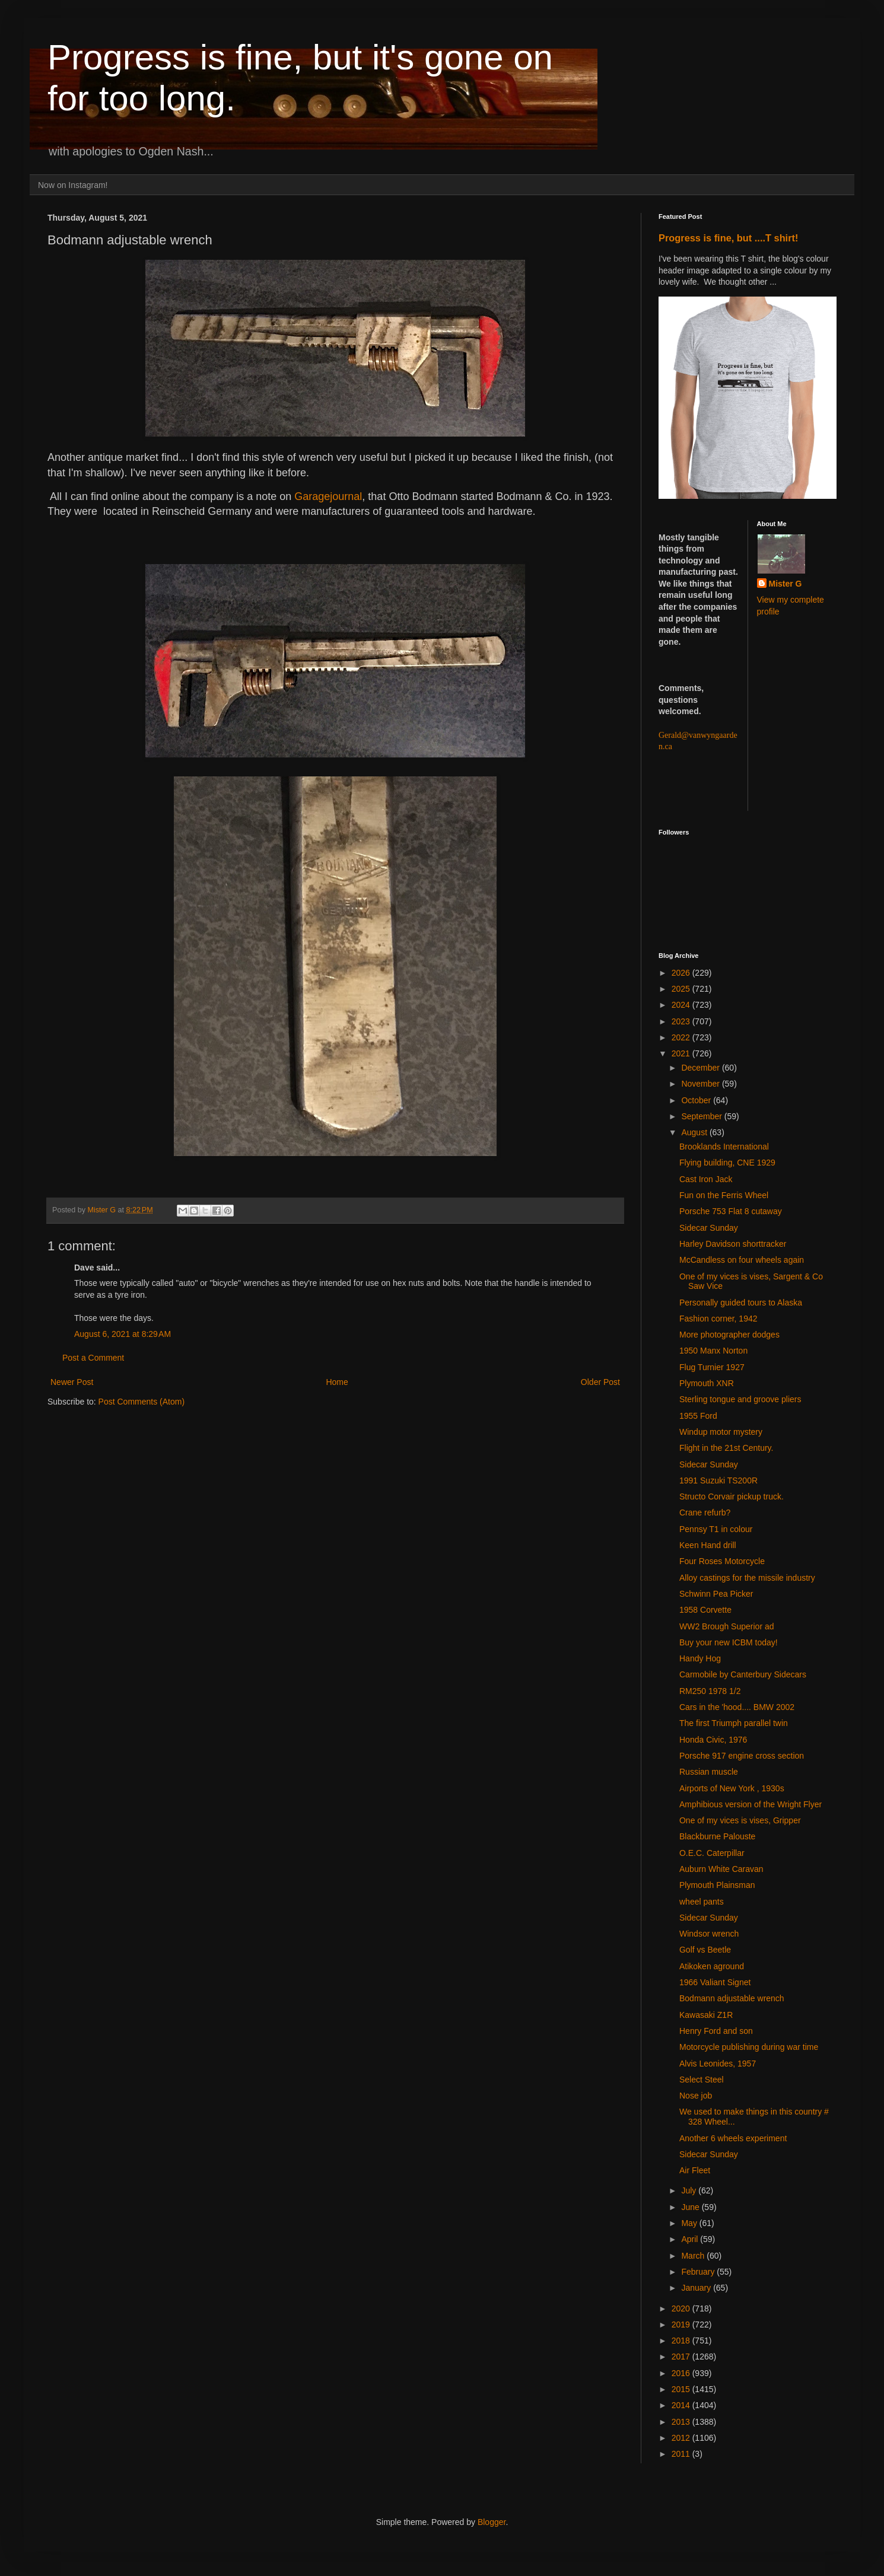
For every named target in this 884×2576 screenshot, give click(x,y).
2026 (682, 972)
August (695, 1132)
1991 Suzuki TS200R (718, 1480)
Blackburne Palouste (717, 1836)
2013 (682, 2422)
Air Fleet (694, 2170)
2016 (682, 2373)
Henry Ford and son (716, 2031)
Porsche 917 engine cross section (741, 1755)
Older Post (600, 1382)
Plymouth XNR (706, 1383)
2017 (682, 2356)
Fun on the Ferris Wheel (723, 1195)
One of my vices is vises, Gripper (740, 1820)
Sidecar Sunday (708, 1228)
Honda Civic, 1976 (713, 1739)
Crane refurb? (704, 1512)
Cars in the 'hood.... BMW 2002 (736, 1707)
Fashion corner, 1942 (718, 1318)
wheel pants (701, 1901)
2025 (682, 989)
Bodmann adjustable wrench (731, 1998)
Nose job (695, 2095)
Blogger (491, 2522)
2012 (682, 2438)
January (697, 2287)
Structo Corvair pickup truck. (731, 1496)
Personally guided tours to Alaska (740, 1302)
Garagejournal (328, 496)
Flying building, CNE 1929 (727, 1162)
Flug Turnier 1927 (712, 1367)
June (691, 2207)
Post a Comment (93, 1357)
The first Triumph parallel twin (733, 1723)
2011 (682, 2454)
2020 (682, 2308)
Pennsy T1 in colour (715, 1529)
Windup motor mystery (720, 1432)
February (699, 2271)
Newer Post (71, 1382)
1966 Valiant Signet (715, 1982)
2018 (682, 2340)
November (701, 1083)
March (694, 2255)
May (690, 2223)
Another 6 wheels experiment (733, 2138)
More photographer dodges (729, 1334)
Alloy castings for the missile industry (747, 1577)
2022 (682, 1037)
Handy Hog (700, 1658)
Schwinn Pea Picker (716, 1594)
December (701, 1067)
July (689, 2190)
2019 (682, 2324)
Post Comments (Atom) (141, 1401)
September (702, 1116)
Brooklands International (724, 1146)
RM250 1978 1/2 (710, 1691)
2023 (682, 1021)
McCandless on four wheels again (741, 1260)
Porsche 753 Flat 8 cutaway (730, 1211)
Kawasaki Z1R (706, 2015)
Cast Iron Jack (705, 1179)
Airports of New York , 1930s (731, 1788)
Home (337, 1382)
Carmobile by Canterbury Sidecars (742, 1674)
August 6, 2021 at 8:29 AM (122, 1334)
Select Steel (701, 2079)
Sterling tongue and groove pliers (740, 1399)
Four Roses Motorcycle (722, 1561)
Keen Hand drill (707, 1545)
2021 (682, 1053)
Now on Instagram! (73, 185)
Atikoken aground (711, 1966)
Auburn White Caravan (721, 1869)
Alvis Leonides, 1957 (717, 2063)
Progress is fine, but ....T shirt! (728, 238)
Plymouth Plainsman (717, 1885)
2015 (682, 2389)
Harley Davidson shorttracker (733, 1244)
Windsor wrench (709, 1933)
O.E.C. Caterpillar (712, 1853)
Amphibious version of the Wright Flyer (750, 1804)
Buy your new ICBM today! (728, 1642)
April (690, 2239)
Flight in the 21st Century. (726, 1448)
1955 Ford (698, 1416)
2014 (682, 2405)
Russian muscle (708, 1771)
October (697, 1100)
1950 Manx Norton (713, 1350)
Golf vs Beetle (705, 1949)
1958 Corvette (705, 1610)
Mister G (785, 583)
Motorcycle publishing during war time (748, 2047)
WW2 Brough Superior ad (726, 1626)
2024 (682, 1005)
